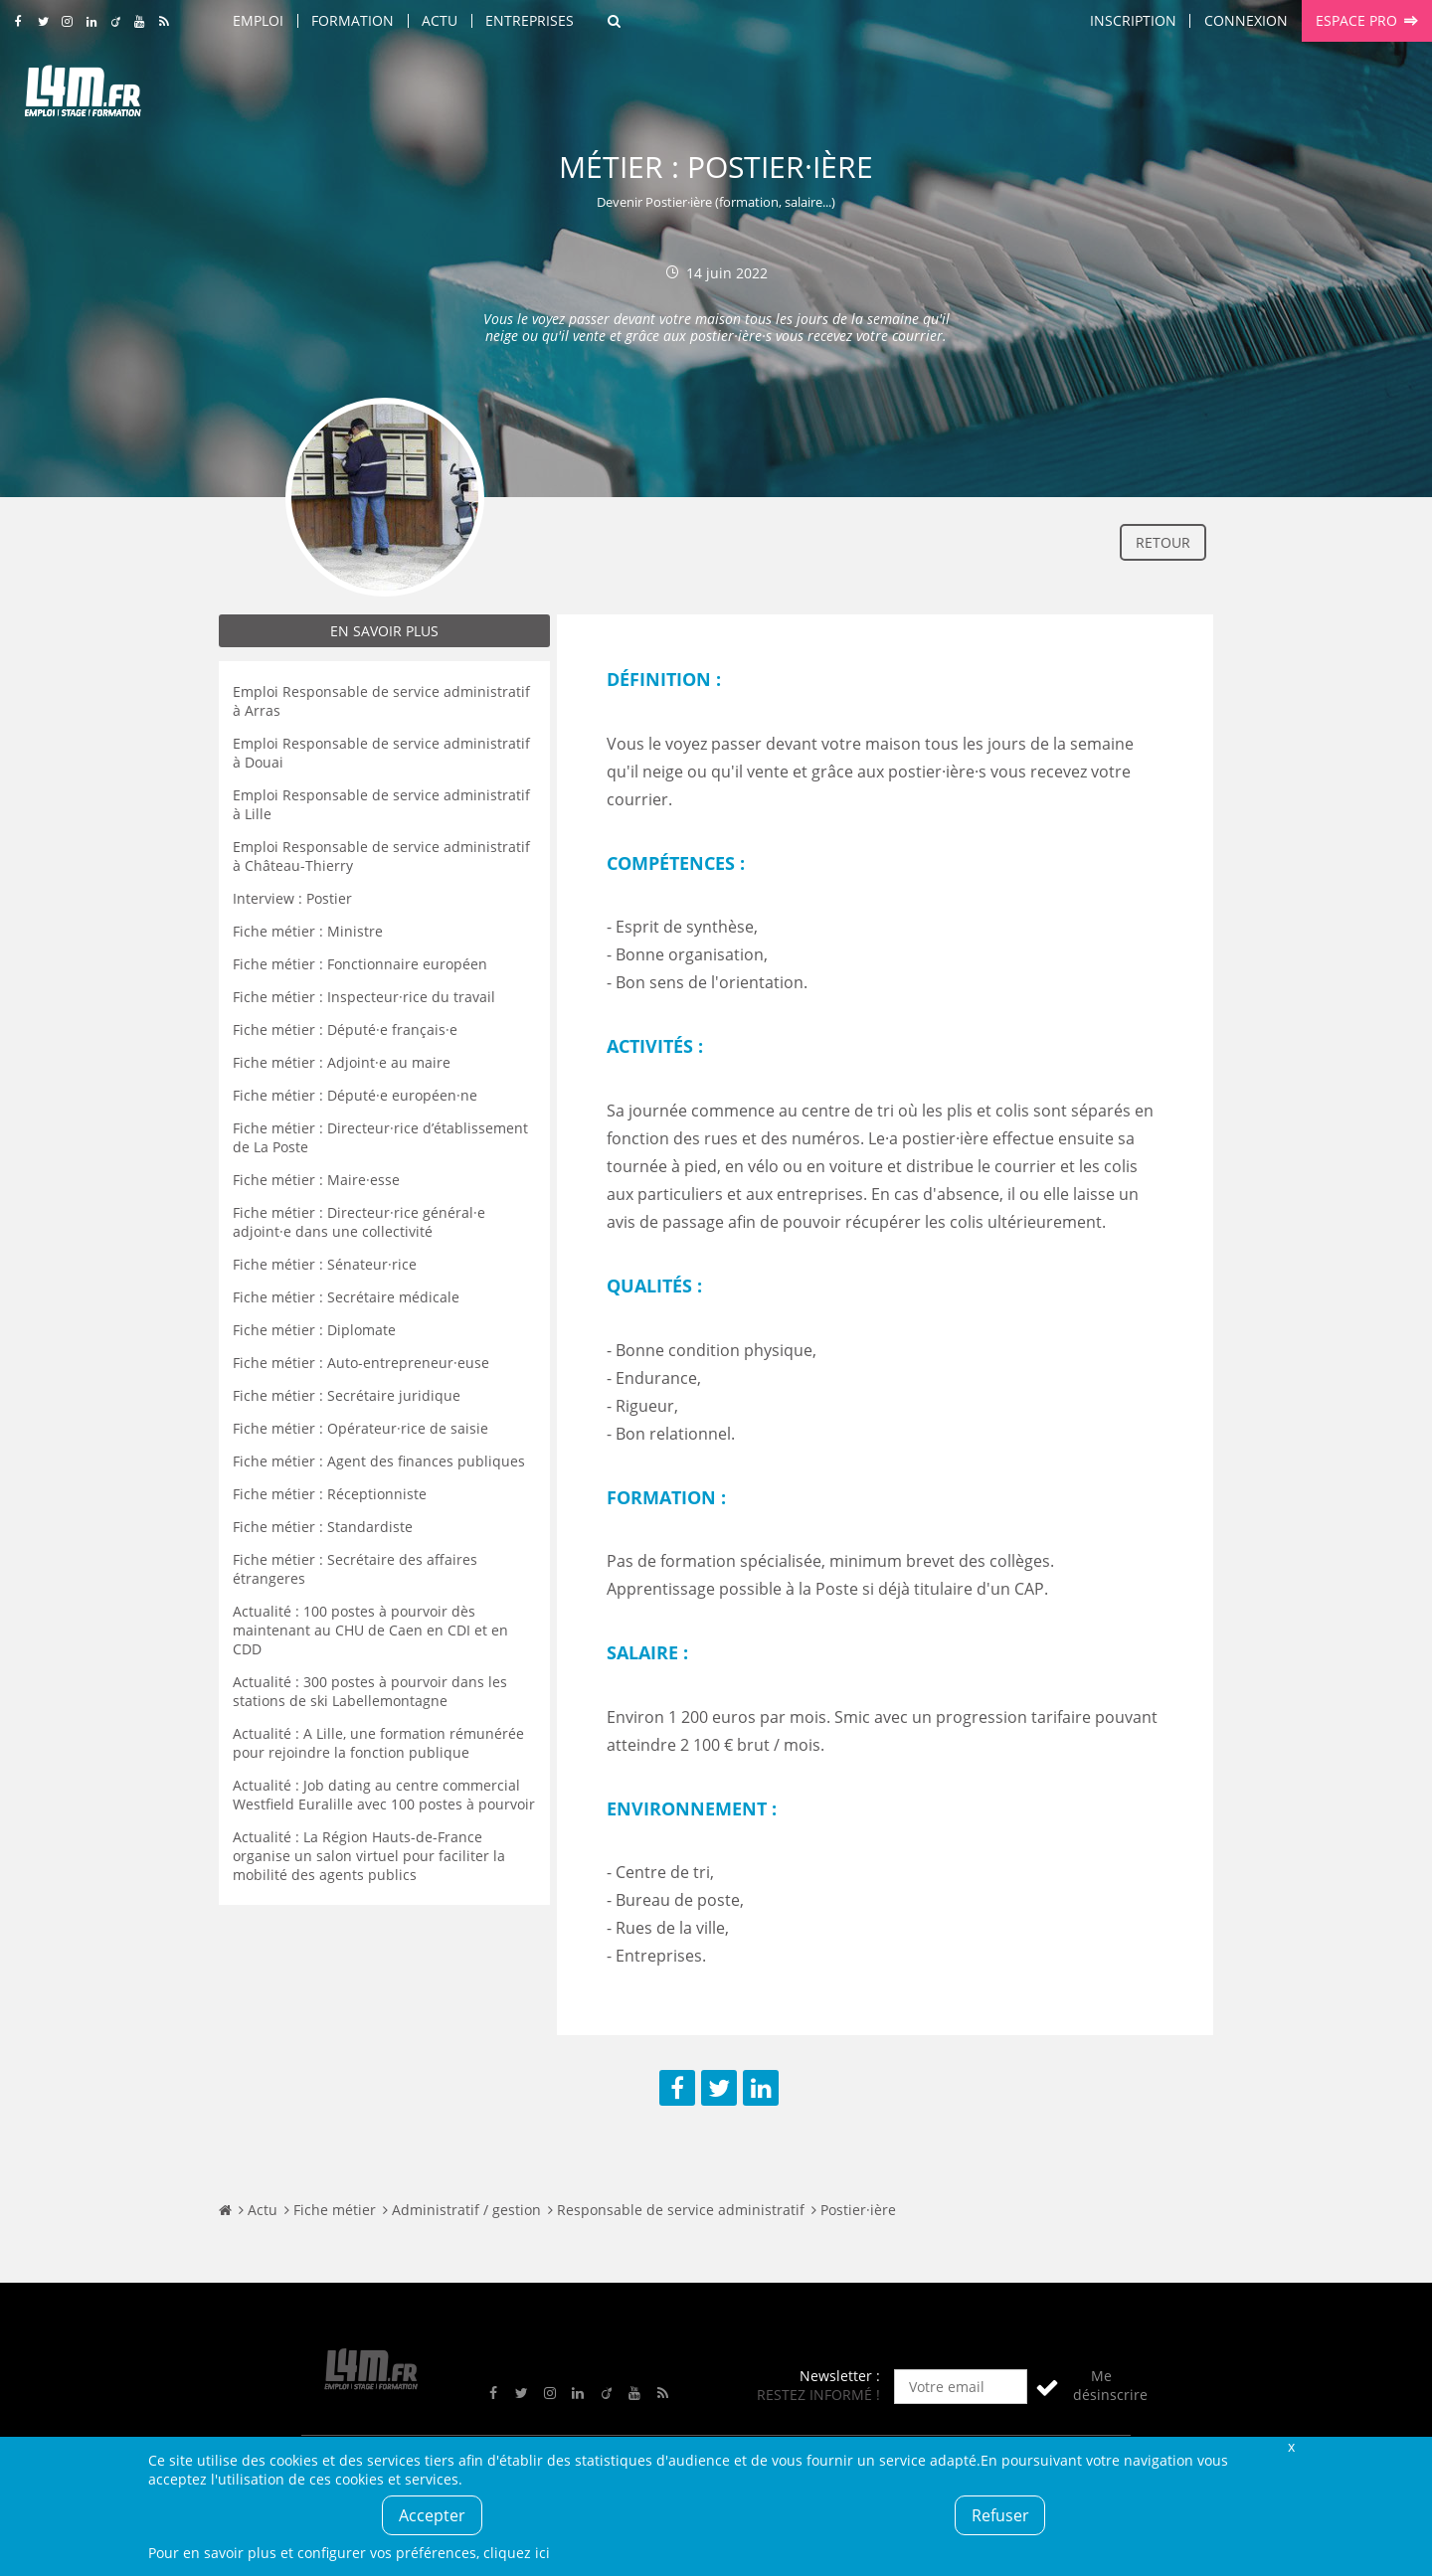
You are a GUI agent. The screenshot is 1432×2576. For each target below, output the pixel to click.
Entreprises (529, 20)
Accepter (432, 2515)
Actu (439, 20)
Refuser (1000, 2515)
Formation (352, 20)
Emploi (258, 20)
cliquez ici (516, 2552)
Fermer (1291, 2446)
